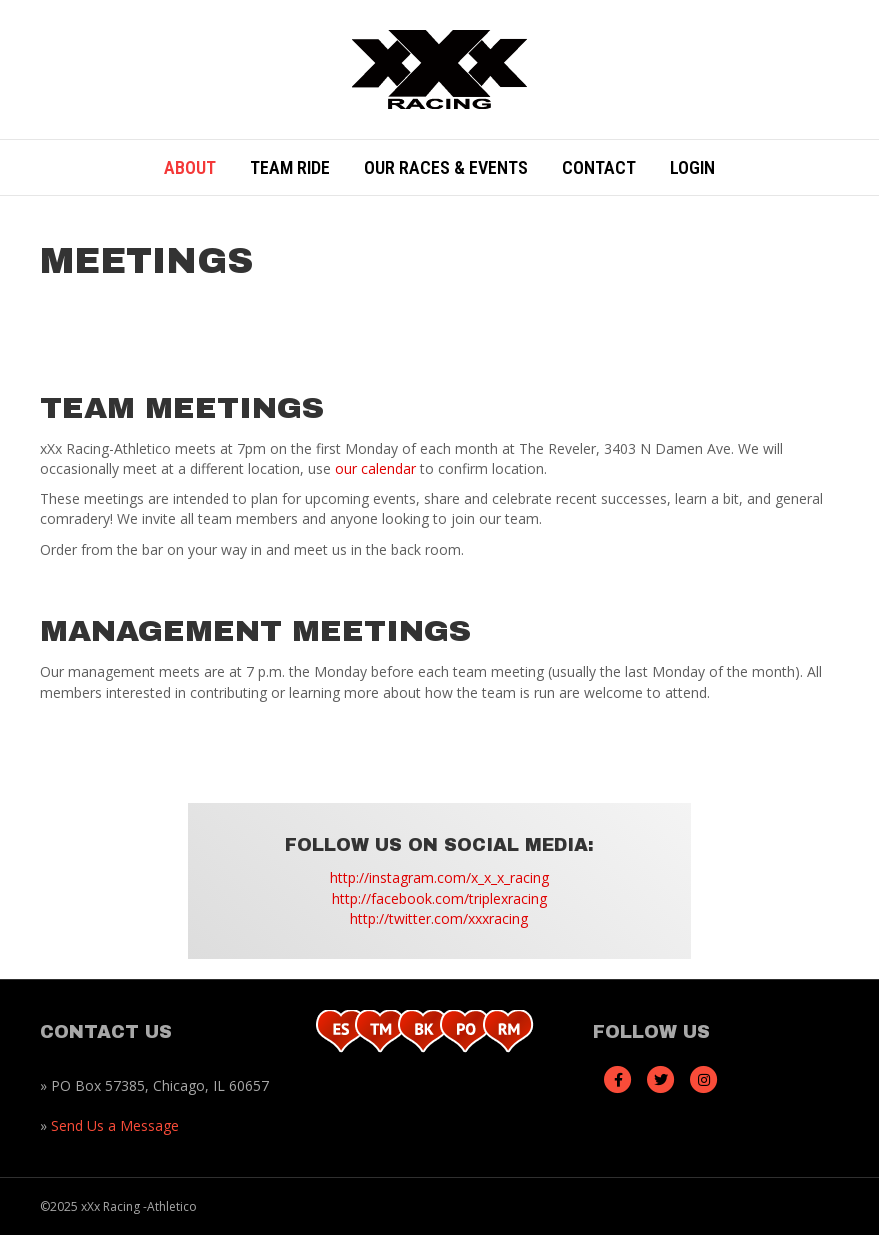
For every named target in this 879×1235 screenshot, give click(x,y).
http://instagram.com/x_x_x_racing (439, 877)
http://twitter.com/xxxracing (439, 918)
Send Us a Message (115, 1125)
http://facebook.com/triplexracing (439, 898)
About (190, 167)
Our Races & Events (446, 167)
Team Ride (290, 167)
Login (692, 167)
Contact (599, 167)
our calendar (375, 468)
